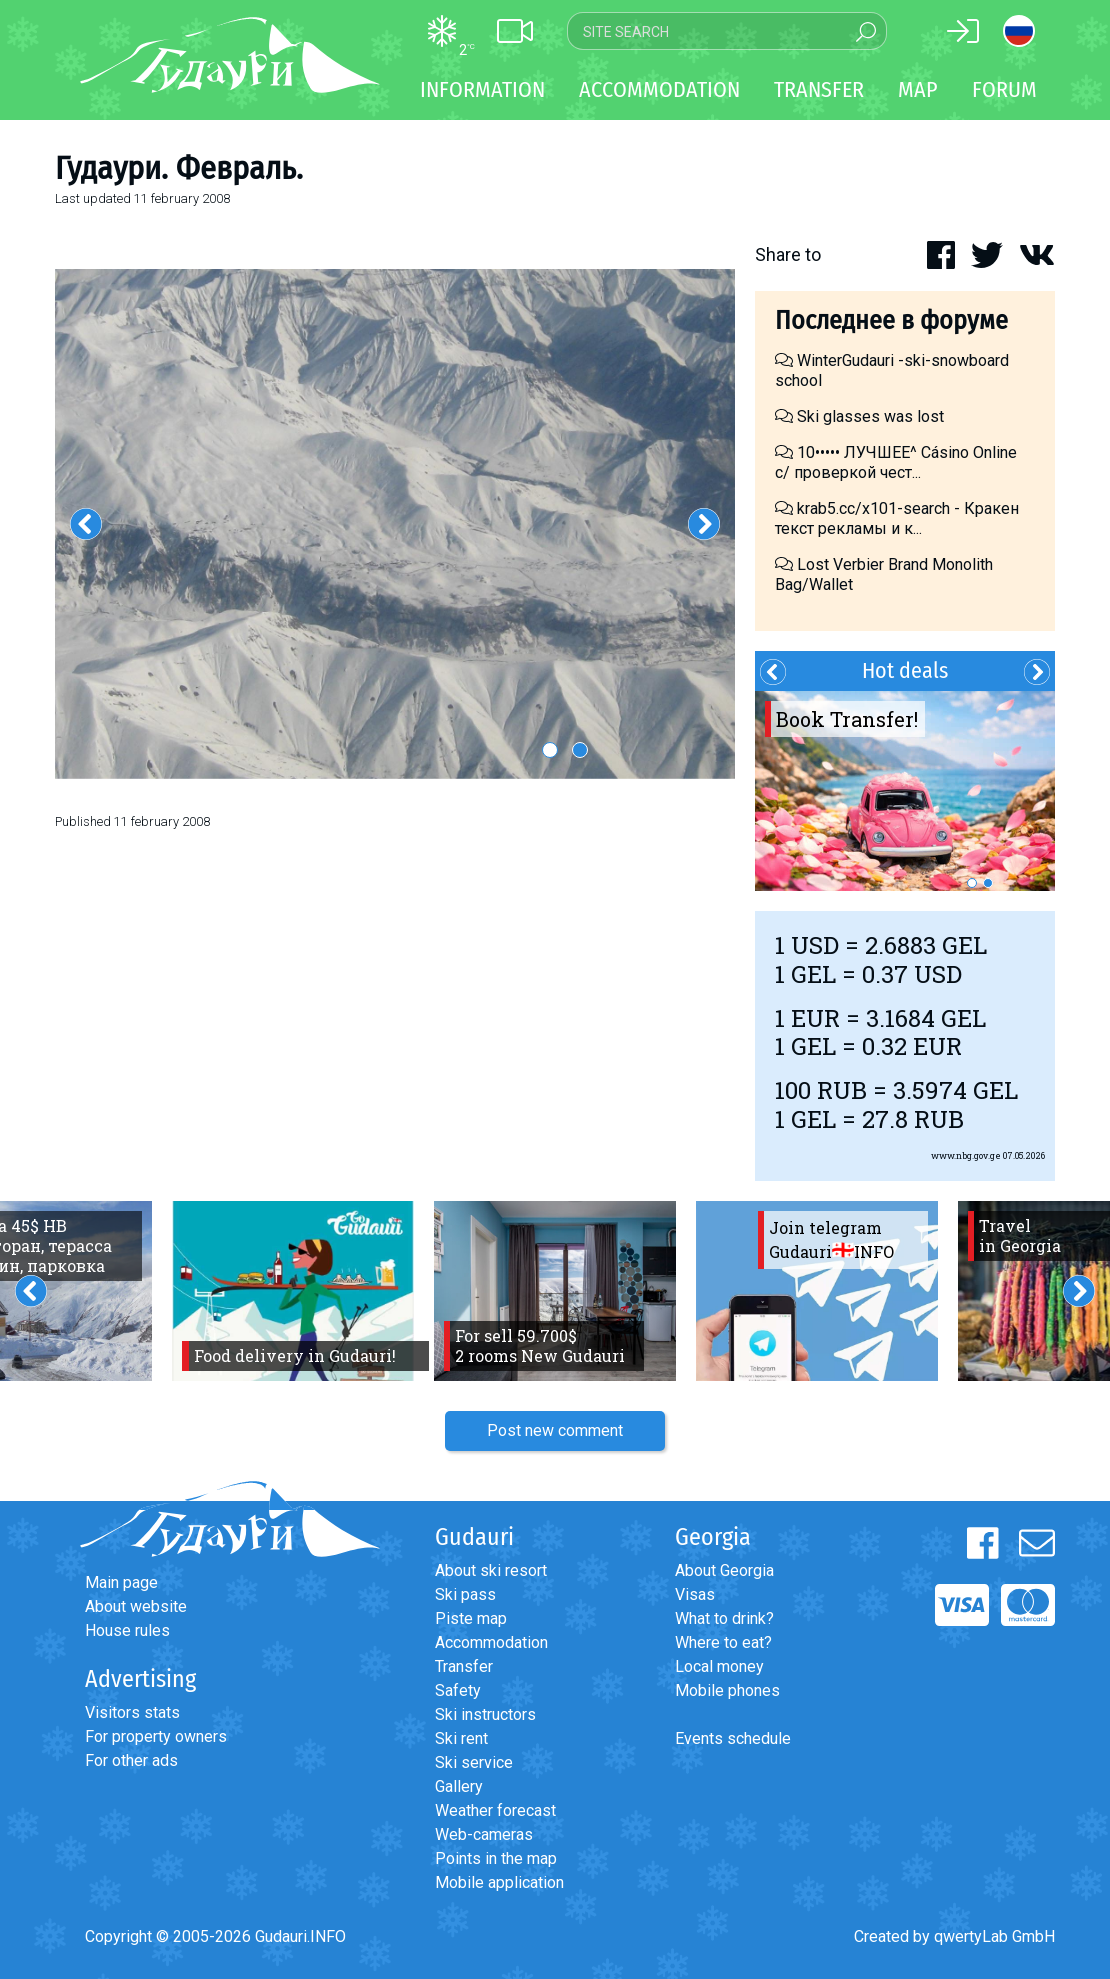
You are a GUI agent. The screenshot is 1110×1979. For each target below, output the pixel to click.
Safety (458, 1690)
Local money (719, 1666)
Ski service (474, 1762)
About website (136, 1606)
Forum (1004, 89)
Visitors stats (132, 1712)
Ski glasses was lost (859, 416)
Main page (121, 1582)
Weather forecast (495, 1810)
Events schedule (733, 1738)
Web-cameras (484, 1834)
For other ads (131, 1760)
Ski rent (461, 1738)
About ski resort (491, 1570)
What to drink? (724, 1618)
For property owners (156, 1736)
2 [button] (580, 750)
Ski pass (465, 1594)
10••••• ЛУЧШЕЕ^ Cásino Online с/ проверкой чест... (896, 462)
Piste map (471, 1618)
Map (918, 89)
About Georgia (724, 1570)
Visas (695, 1594)
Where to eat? (723, 1642)
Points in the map (496, 1858)
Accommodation (491, 1642)
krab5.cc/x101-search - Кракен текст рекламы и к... (897, 518)
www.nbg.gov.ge (966, 1155)
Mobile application (499, 1882)
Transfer (464, 1666)
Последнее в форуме (891, 320)
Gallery (459, 1786)
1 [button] (550, 750)
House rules (127, 1630)
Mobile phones (727, 1690)
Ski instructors (485, 1714)
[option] (395, 524)
